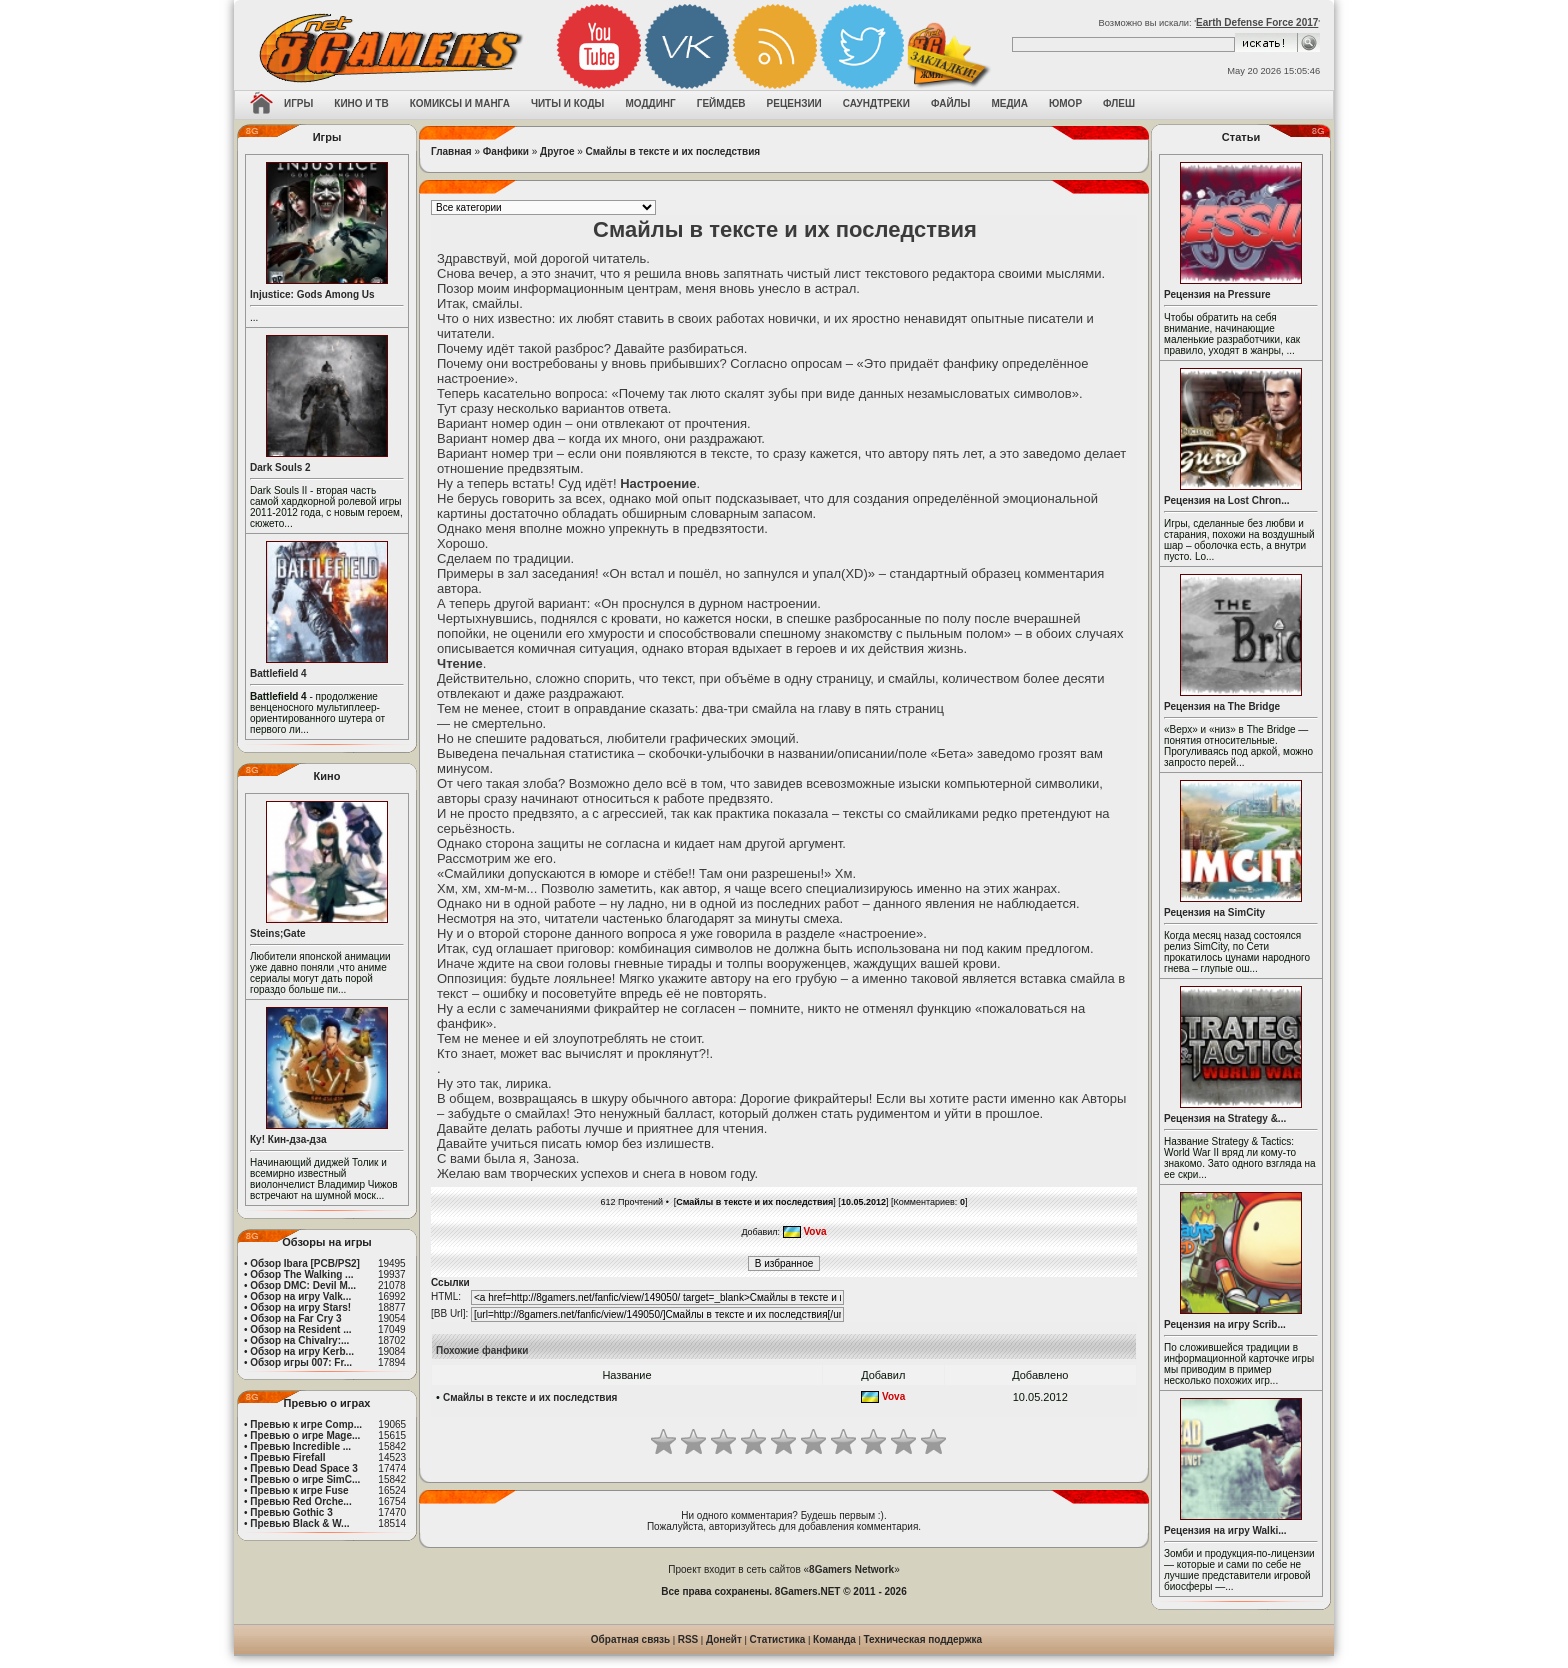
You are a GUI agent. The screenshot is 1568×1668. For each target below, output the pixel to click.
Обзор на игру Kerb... (302, 1351)
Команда (834, 1639)
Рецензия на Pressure (1217, 294)
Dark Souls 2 (280, 467)
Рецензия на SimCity (1214, 912)
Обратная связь (630, 1639)
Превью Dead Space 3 (304, 1468)
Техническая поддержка (923, 1639)
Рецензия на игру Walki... (1225, 1530)
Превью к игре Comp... (306, 1424)
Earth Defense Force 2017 (1257, 22)
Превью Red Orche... (300, 1501)
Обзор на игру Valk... (300, 1296)
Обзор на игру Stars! (300, 1307)
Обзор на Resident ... (300, 1329)
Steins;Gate (278, 933)
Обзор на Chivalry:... (299, 1340)
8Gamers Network (851, 1569)
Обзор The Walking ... (301, 1274)
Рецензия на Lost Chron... (1227, 500)
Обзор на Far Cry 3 (295, 1318)
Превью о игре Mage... (305, 1435)
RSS (688, 1639)
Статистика (778, 1639)
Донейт (724, 1639)
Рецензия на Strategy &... (1225, 1118)
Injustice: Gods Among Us (312, 294)
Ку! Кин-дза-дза (288, 1139)
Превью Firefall (287, 1457)
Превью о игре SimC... (305, 1479)
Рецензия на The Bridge (1222, 706)
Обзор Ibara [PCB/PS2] (305, 1263)
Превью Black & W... (299, 1523)
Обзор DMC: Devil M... (303, 1285)
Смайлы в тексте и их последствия (673, 151)
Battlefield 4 (278, 673)
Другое (557, 151)
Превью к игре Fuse (299, 1490)
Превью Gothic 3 (291, 1512)
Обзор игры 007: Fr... (301, 1362)
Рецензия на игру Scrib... (1225, 1324)
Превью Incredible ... (300, 1446)
